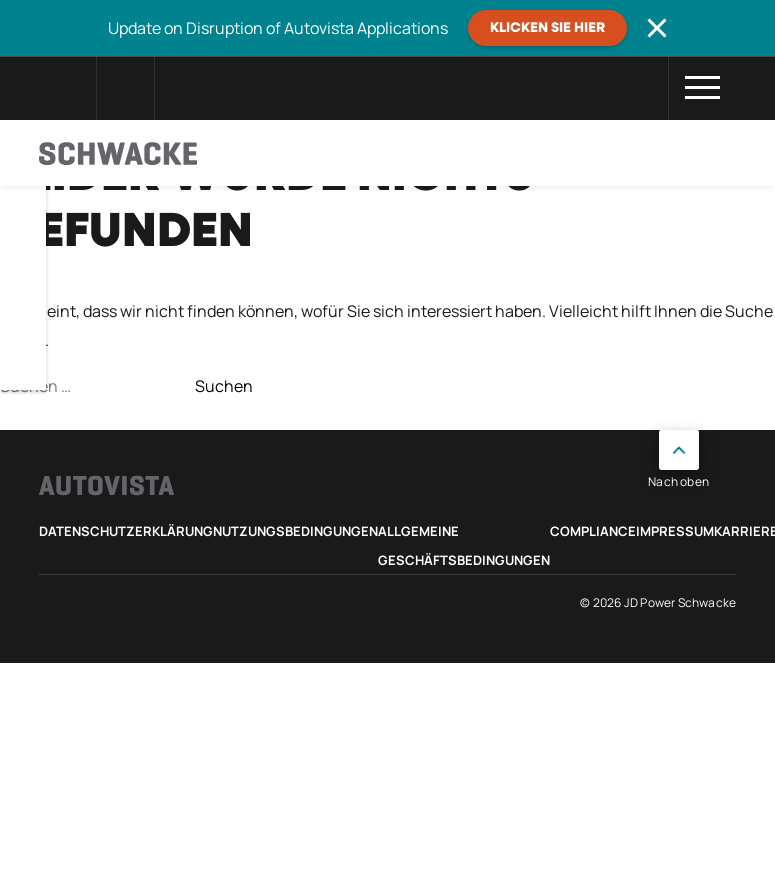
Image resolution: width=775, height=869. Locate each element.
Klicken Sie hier (547, 28)
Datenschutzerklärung (126, 531)
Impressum (675, 531)
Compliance (593, 531)
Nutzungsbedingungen (295, 531)
